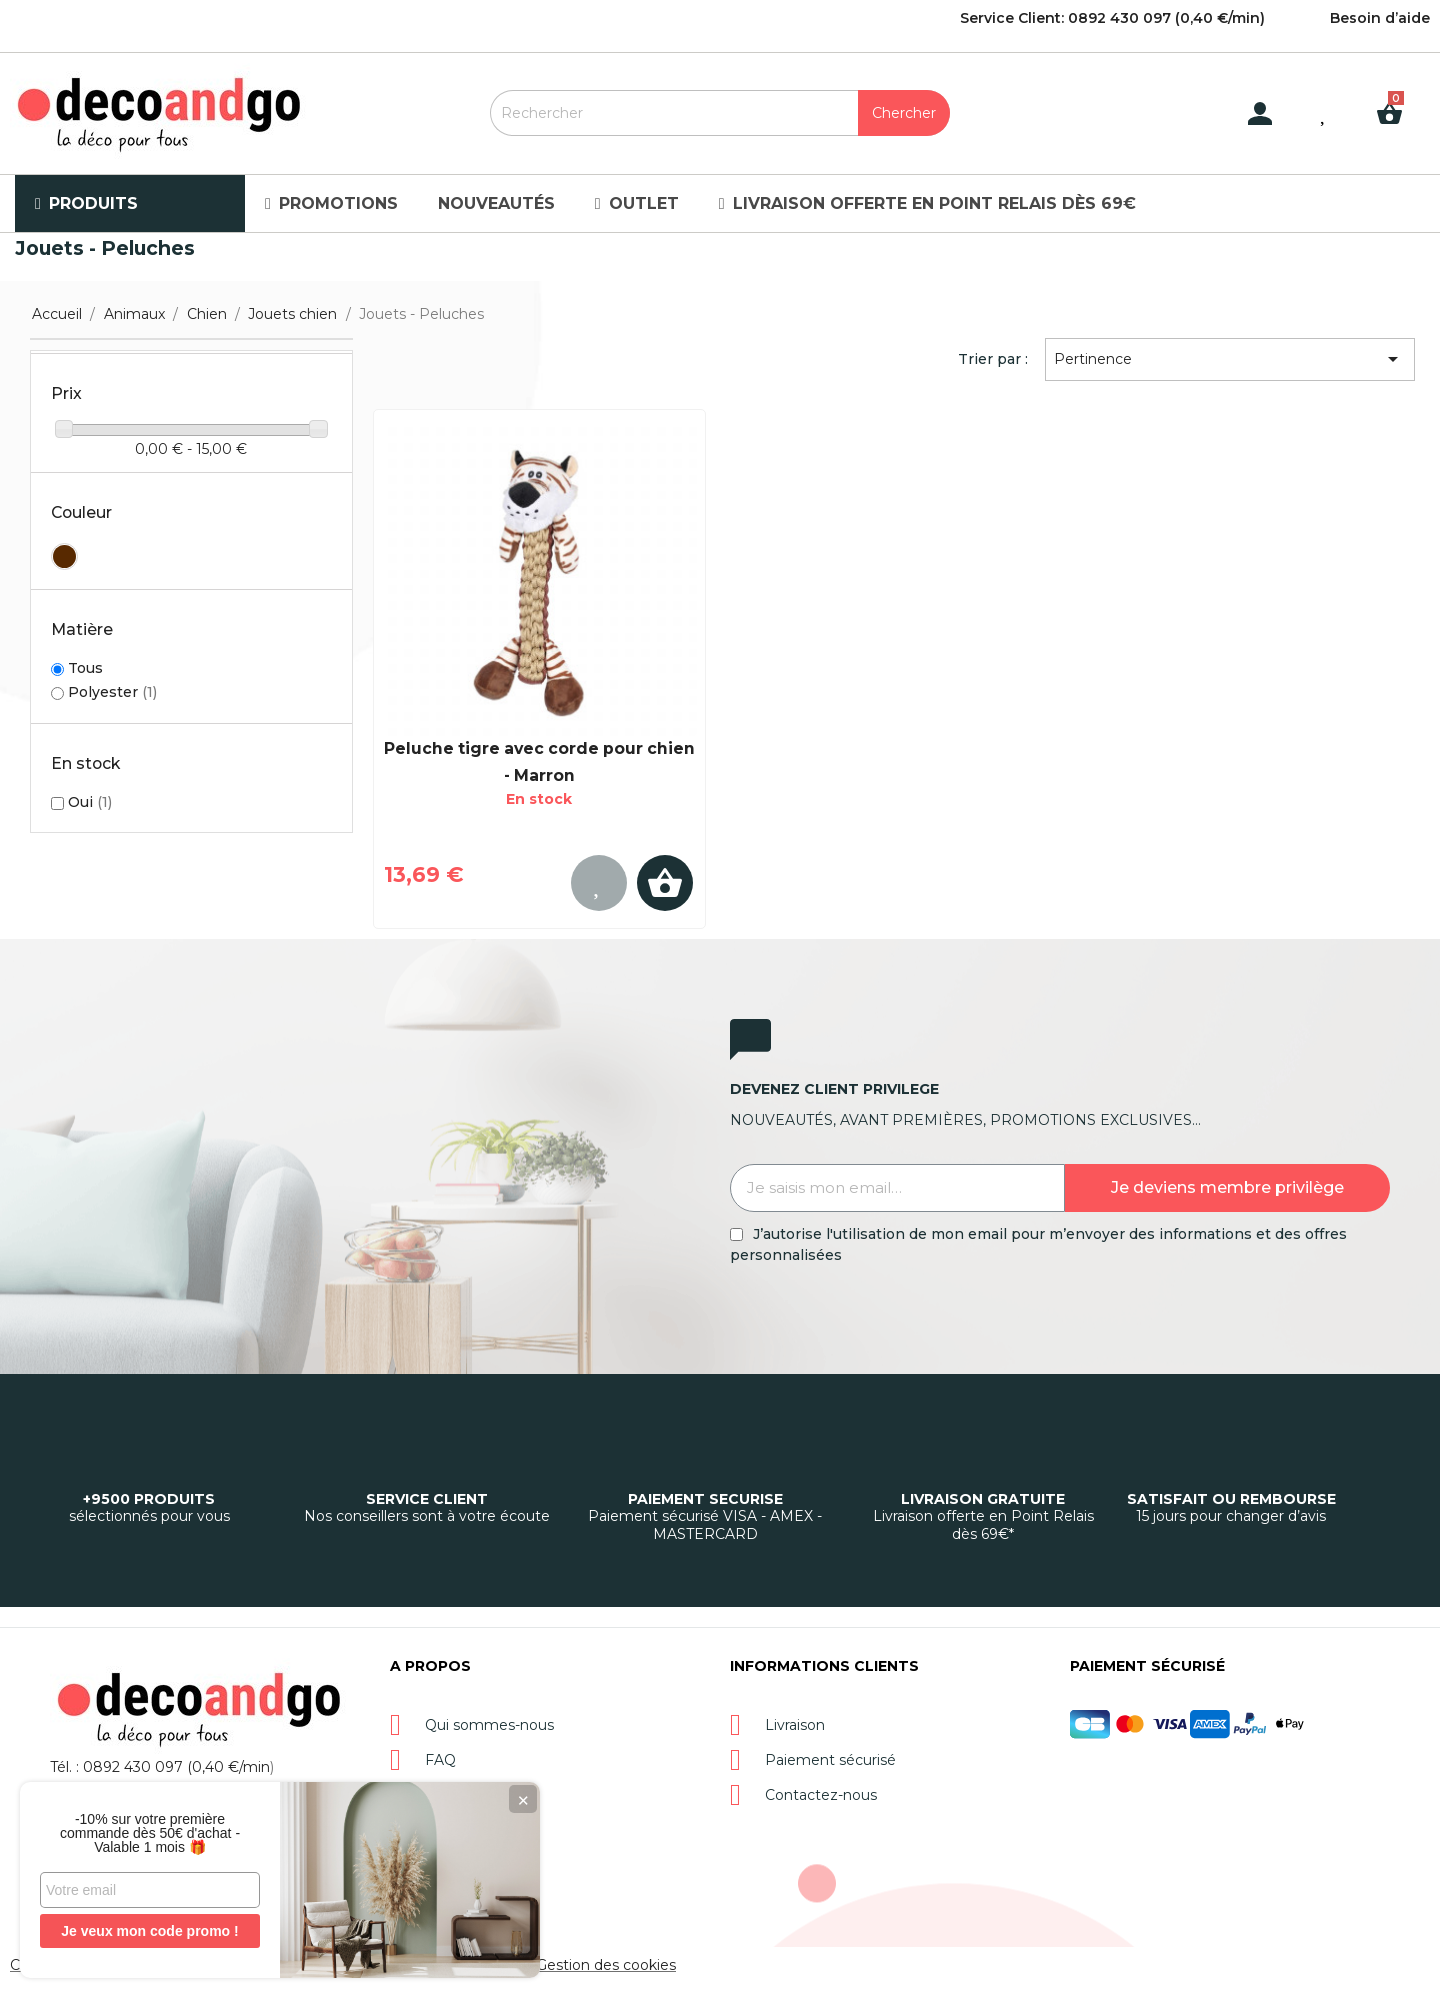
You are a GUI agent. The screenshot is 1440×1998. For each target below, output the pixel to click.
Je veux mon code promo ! (149, 1931)
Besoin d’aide (1380, 18)
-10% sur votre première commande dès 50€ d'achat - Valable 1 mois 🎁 (150, 1833)
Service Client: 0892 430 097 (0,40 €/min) (1112, 18)
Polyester (112, 692)
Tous (85, 668)
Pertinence (1229, 359)
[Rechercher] (720, 113)
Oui (90, 802)
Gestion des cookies (606, 1965)
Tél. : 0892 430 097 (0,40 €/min (160, 1767)
